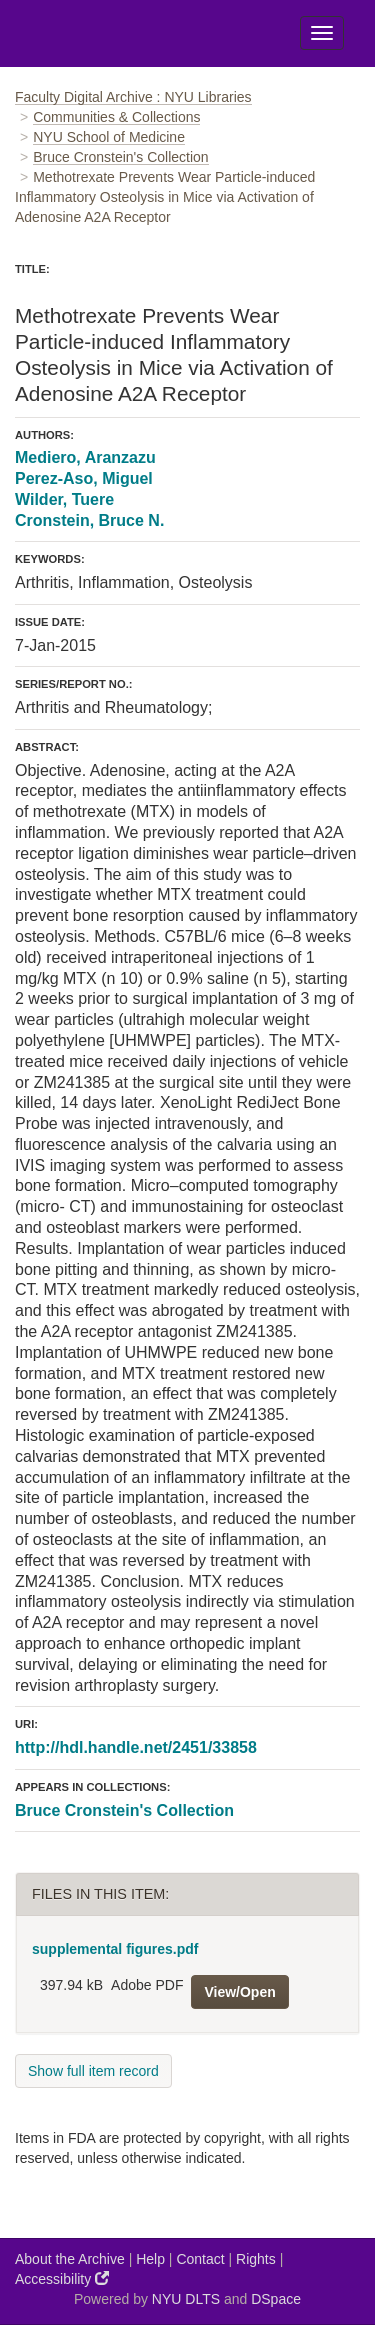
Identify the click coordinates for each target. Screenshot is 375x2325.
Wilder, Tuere (64, 499)
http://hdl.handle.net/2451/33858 (136, 1747)
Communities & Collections (116, 117)
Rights (256, 2259)
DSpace (276, 2299)
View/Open (239, 1992)
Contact (200, 2259)
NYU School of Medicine (109, 137)
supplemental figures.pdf (115, 1949)
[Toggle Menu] (322, 33)
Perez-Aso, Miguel (84, 478)
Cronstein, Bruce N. (89, 520)
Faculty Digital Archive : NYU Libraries (133, 97)
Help (150, 2259)
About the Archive (70, 2259)
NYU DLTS (186, 2299)
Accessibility (62, 2278)
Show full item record (93, 2071)
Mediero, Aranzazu (85, 457)
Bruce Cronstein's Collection (120, 157)
